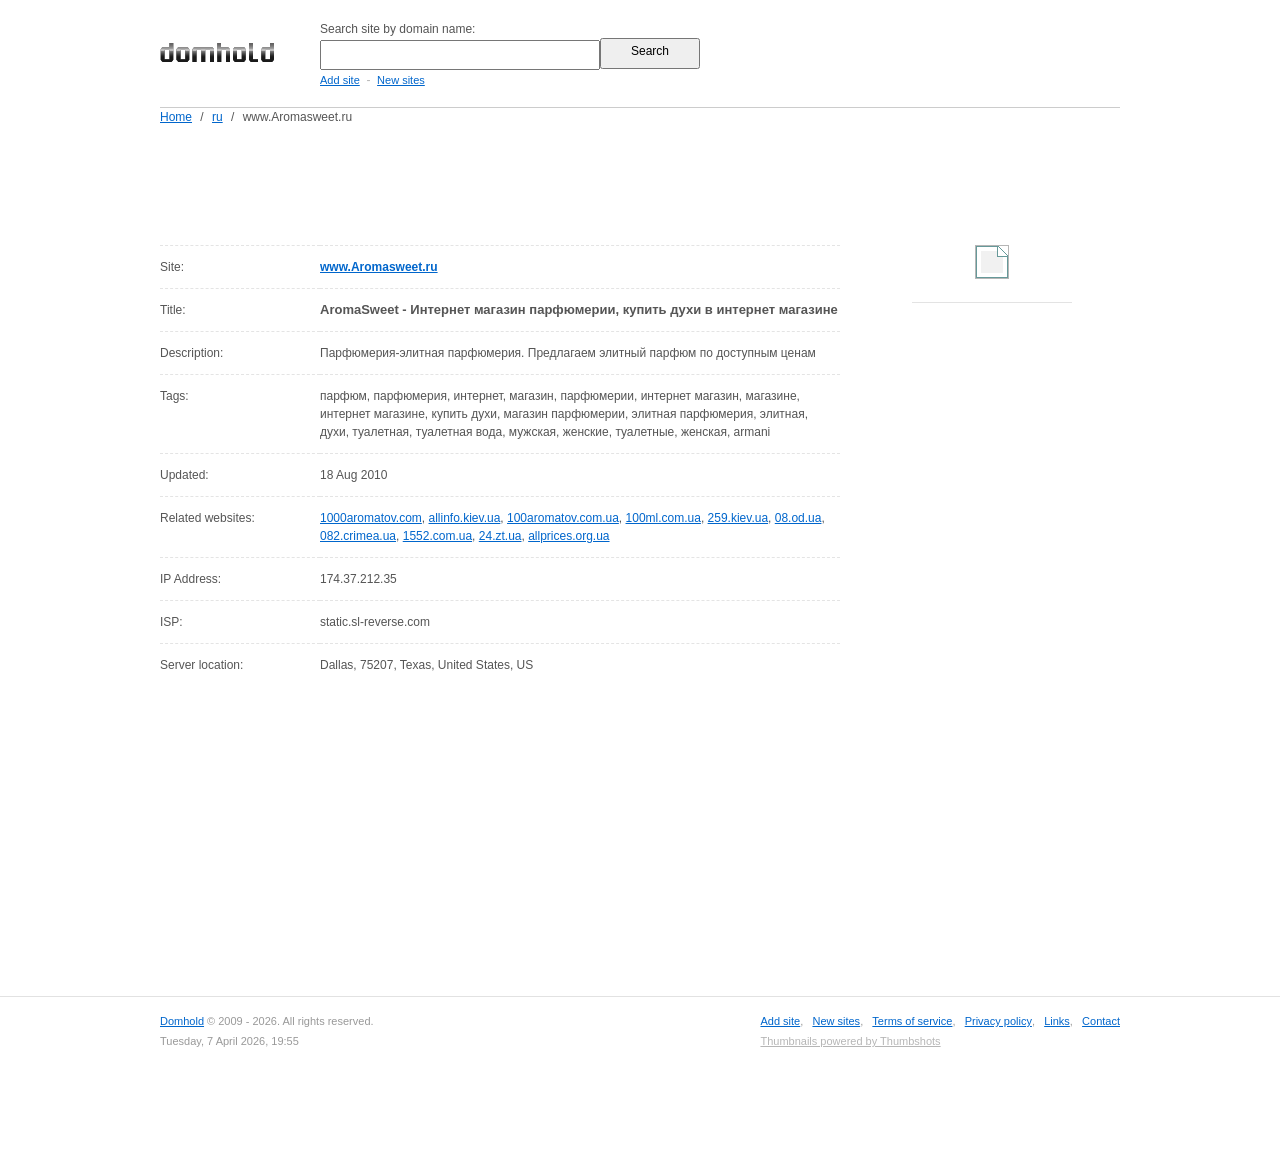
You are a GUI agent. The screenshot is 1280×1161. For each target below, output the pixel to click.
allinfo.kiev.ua (465, 518)
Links (1057, 1021)
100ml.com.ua (663, 518)
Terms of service (912, 1021)
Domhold (182, 1021)
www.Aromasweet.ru (379, 267)
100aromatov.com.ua (563, 518)
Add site (340, 80)
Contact (1101, 1021)
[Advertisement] (678, 181)
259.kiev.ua (738, 518)
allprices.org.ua (568, 536)
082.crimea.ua (358, 536)
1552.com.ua (437, 536)
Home (176, 117)
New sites (401, 80)
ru (217, 117)
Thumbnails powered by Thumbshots (850, 1041)
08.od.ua (798, 518)
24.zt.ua (500, 536)
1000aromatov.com (371, 518)
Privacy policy (998, 1021)
